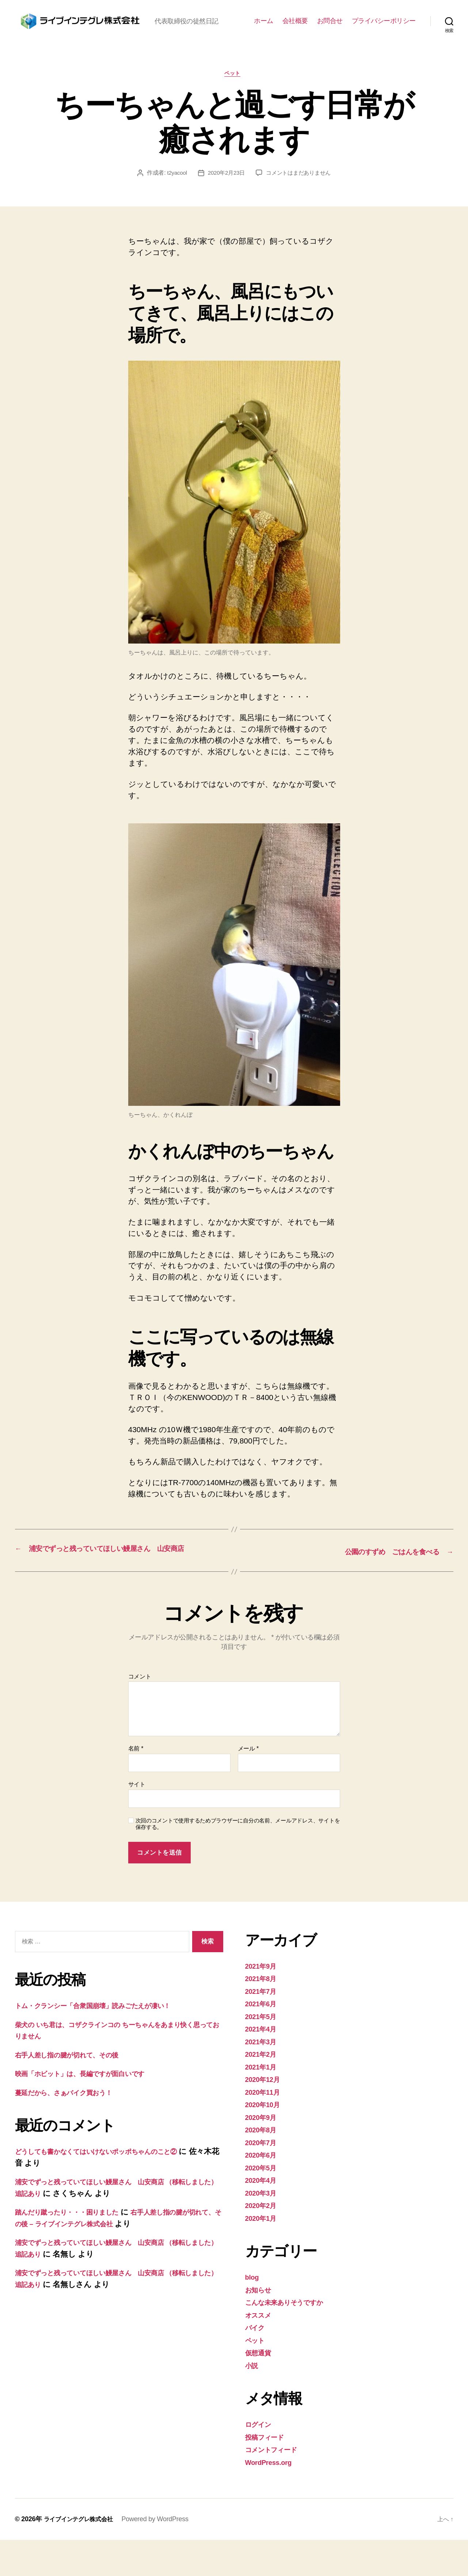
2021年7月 (263, 2027)
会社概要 (295, 32)
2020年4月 (263, 2216)
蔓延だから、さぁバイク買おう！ (73, 2128)
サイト (136, 1820)
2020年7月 (263, 2178)
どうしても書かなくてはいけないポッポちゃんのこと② (114, 2187)
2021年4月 (263, 2065)
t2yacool (173, 198)
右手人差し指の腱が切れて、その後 (77, 2090)
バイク (257, 2363)
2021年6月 (263, 2040)
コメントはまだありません (300, 198)
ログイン (261, 2460)
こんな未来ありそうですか (292, 2338)
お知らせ (261, 2325)
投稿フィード (268, 2473)
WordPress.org (272, 2498)
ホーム (263, 32)
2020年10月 (265, 2140)
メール (248, 1785)
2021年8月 (263, 2014)
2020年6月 (263, 2191)
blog (253, 2313)
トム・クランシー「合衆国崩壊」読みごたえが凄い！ (108, 2041)
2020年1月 (263, 2254)
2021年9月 (263, 2002)
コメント (139, 1712)
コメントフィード (276, 2485)
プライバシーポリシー (384, 32)
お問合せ (330, 32)
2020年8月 (263, 2166)
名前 (136, 1785)
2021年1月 (263, 2102)
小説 (252, 2401)
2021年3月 (263, 2077)
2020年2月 (263, 2241)
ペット (234, 98)
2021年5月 (263, 2052)
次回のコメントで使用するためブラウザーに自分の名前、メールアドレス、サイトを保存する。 (238, 1859)
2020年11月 (265, 2128)
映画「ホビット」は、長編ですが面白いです (93, 2109)
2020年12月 (265, 2115)
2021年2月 (263, 2090)
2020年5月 (263, 2203)
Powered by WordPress (163, 2555)
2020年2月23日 (224, 198)
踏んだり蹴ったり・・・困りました (77, 2248)
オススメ (261, 2351)
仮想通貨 (260, 2389)
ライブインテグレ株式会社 (83, 2555)
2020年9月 (263, 2153)
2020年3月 (263, 2228)
